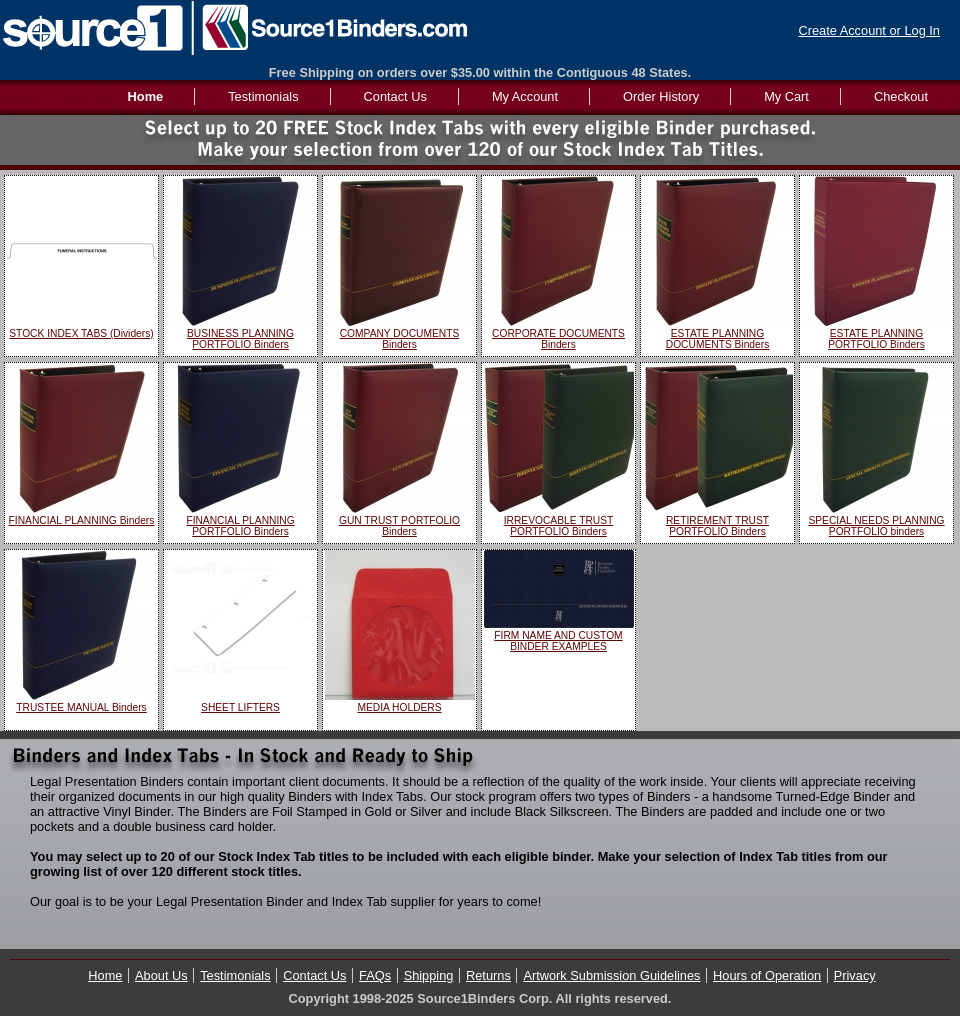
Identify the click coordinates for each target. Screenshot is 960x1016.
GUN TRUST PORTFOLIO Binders (399, 526)
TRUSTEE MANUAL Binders (81, 707)
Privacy (855, 975)
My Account (525, 96)
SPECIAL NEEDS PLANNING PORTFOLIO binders (876, 526)
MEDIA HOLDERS (399, 707)
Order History (661, 96)
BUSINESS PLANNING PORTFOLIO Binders (240, 339)
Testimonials (263, 96)
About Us (161, 975)
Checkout (901, 96)
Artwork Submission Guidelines (611, 975)
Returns (488, 975)
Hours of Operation (767, 975)
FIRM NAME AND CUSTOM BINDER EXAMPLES (558, 641)
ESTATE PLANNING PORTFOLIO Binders (876, 339)
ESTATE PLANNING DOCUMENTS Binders (718, 339)
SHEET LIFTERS (240, 707)
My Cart (786, 96)
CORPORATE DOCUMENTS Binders (558, 339)
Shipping (429, 975)
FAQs (375, 975)
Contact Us (395, 96)
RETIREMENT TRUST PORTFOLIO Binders (717, 526)
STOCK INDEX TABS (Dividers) (81, 333)
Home (105, 975)
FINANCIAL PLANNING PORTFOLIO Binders (240, 526)
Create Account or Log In (869, 30)
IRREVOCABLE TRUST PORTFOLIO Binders (559, 526)
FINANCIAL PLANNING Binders (82, 520)
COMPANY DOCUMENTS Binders (400, 339)
